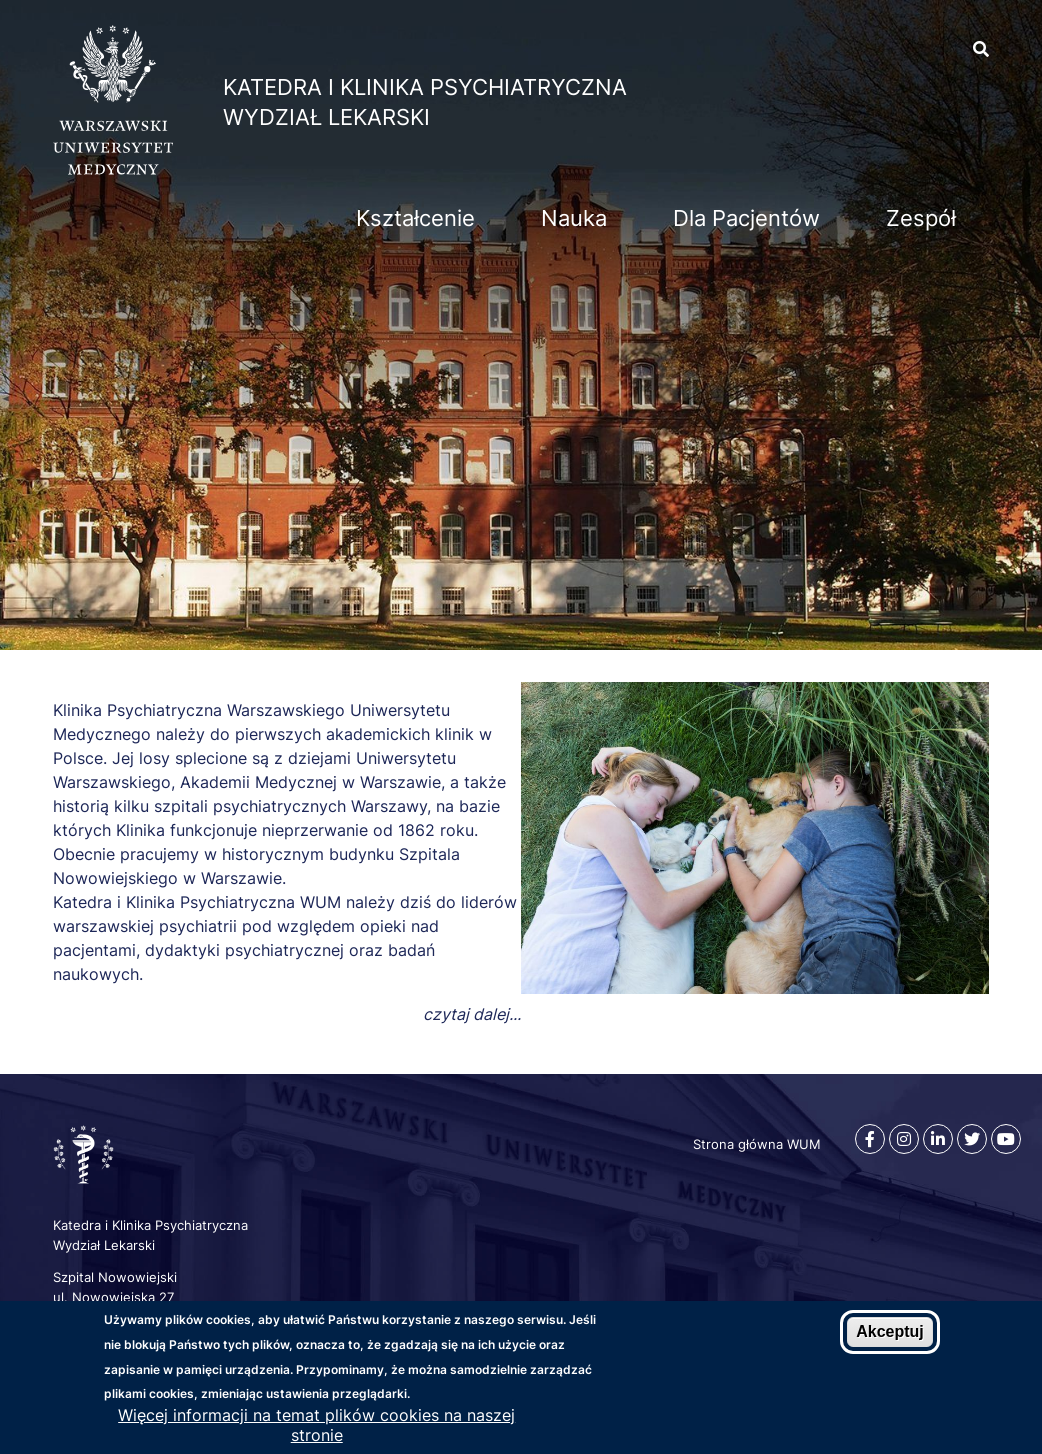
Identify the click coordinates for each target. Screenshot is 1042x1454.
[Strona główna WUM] (113, 169)
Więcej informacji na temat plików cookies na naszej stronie (316, 1426)
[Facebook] (870, 1139)
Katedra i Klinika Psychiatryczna (425, 87)
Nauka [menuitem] (574, 218)
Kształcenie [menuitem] (415, 218)
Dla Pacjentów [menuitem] (746, 218)
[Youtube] (1006, 1139)
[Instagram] (904, 1139)
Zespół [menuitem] (921, 218)
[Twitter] (972, 1139)
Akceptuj (890, 1332)
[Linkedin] (938, 1139)
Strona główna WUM (757, 1144)
